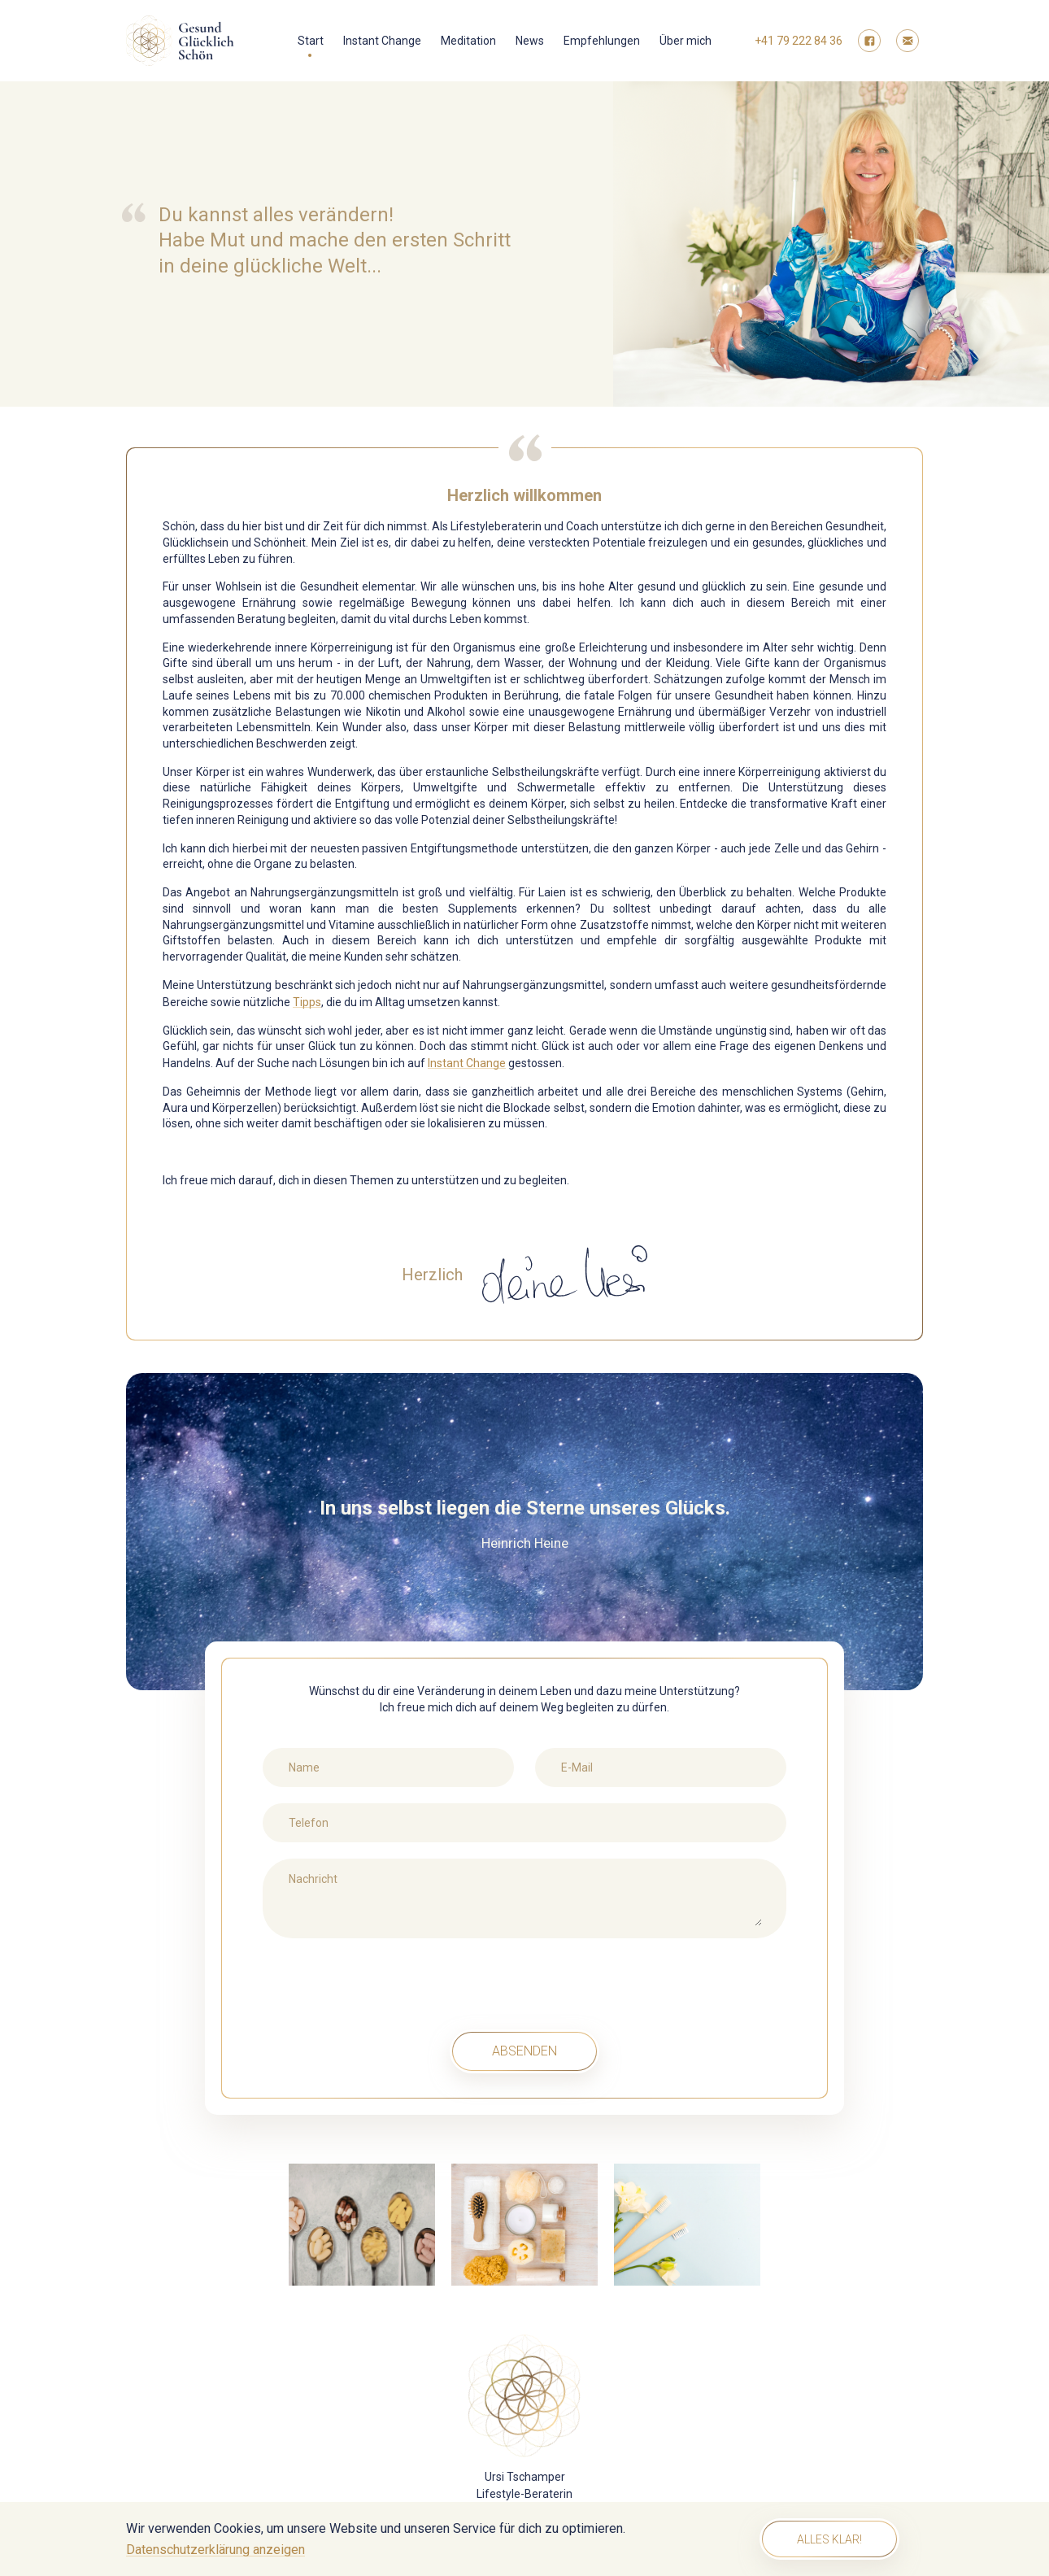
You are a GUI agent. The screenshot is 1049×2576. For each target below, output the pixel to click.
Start (311, 40)
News (530, 40)
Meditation (468, 40)
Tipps (307, 1002)
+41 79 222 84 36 (798, 40)
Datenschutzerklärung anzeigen (215, 2549)
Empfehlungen (602, 40)
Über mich (685, 40)
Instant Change (382, 40)
